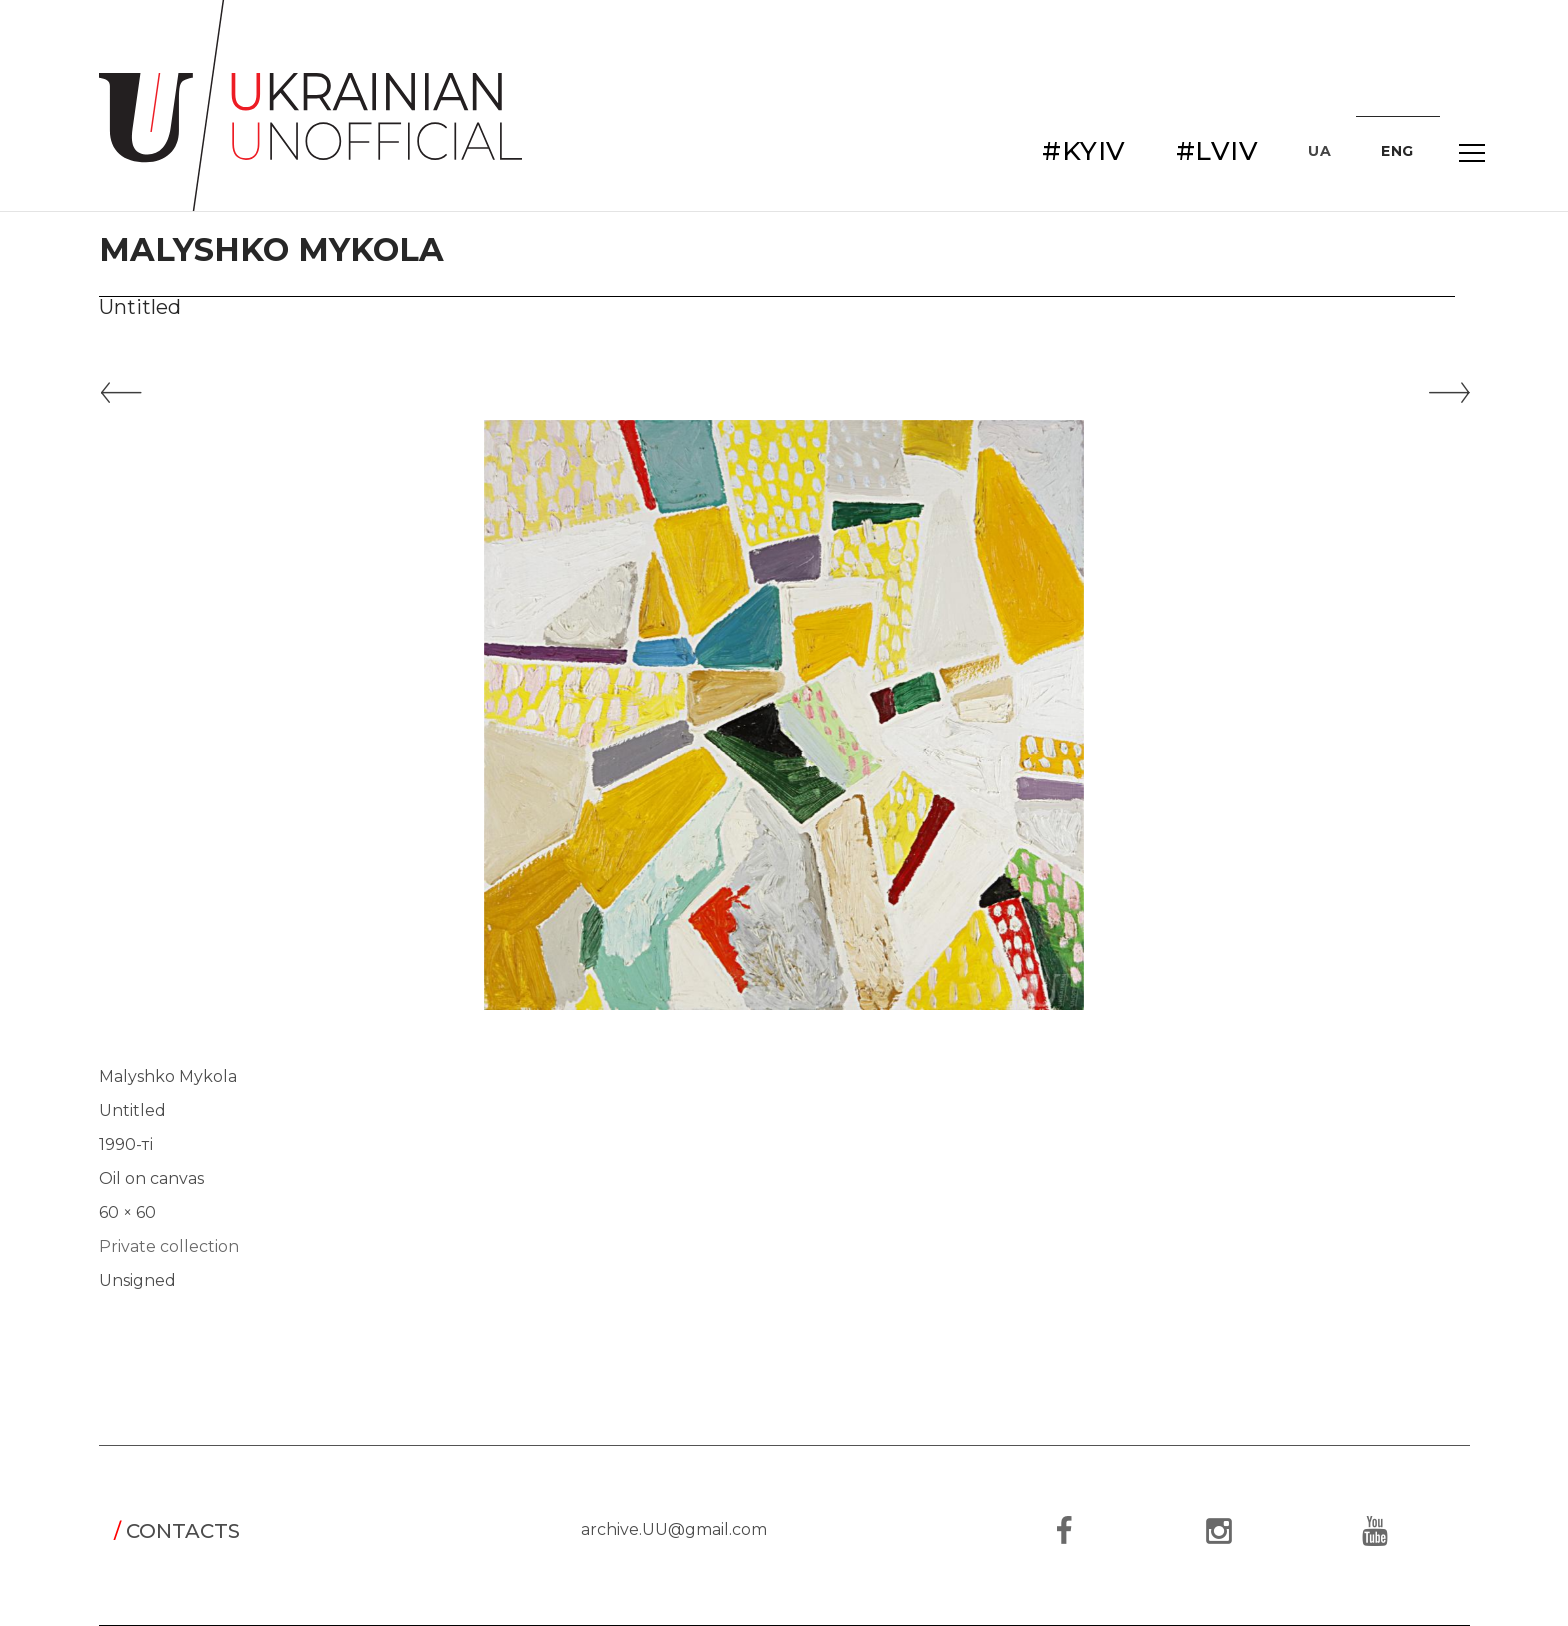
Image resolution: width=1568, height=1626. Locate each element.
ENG (1397, 151)
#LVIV (1217, 151)
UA (1319, 151)
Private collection (169, 1246)
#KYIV (1084, 151)
